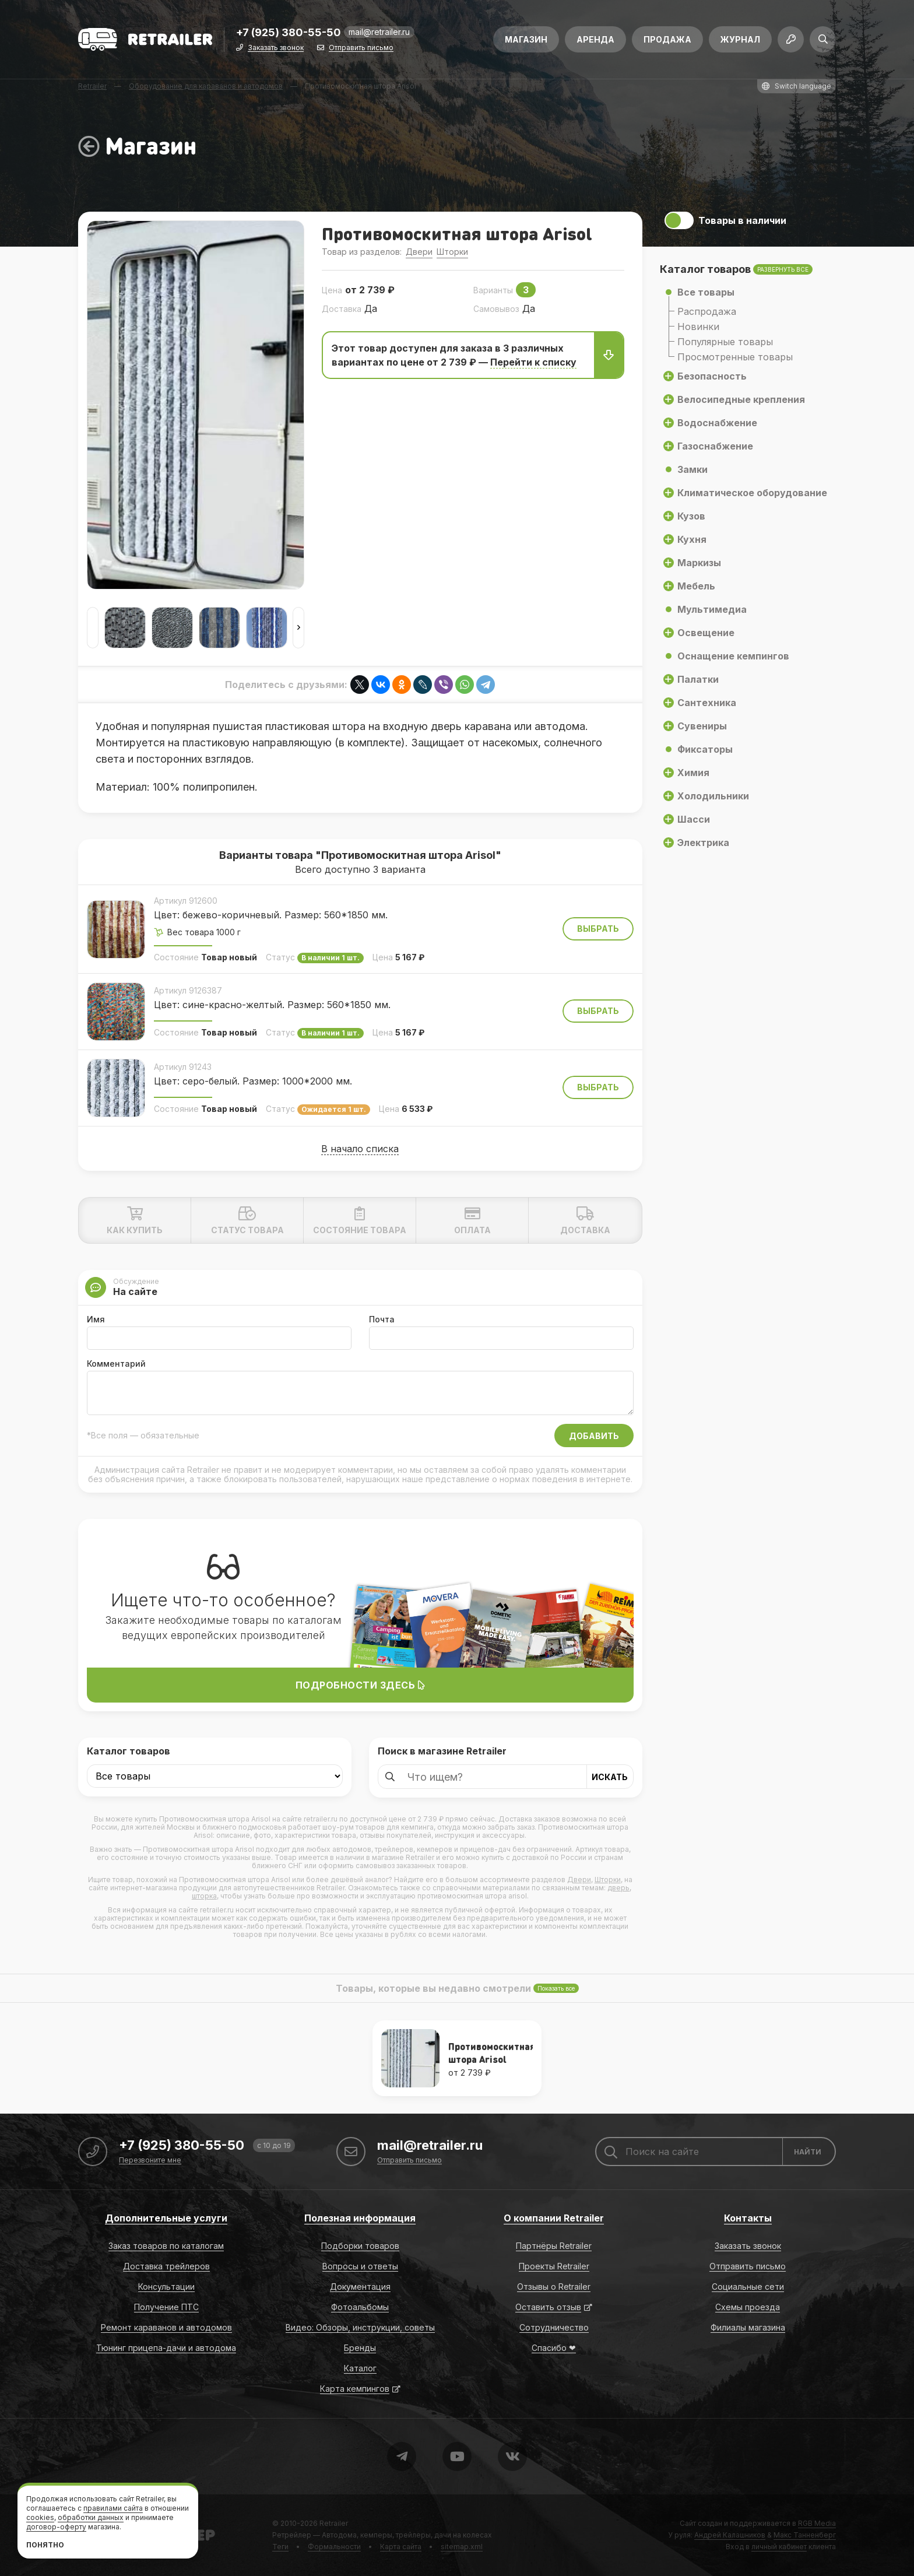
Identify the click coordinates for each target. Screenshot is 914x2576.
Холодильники (713, 796)
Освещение (705, 632)
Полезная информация (360, 2218)
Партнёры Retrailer (554, 2246)
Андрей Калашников (729, 2535)
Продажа (667, 39)
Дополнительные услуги (166, 2218)
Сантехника (706, 702)
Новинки (698, 326)
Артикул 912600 (185, 901)
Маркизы (699, 562)
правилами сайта (113, 2508)
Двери (419, 252)
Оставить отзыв (548, 2307)
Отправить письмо (361, 48)
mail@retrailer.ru (379, 32)
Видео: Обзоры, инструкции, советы (360, 2327)
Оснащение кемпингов (733, 656)
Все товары (705, 292)
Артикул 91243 (183, 1067)
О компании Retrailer (554, 2218)
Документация (360, 2286)
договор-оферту (56, 2526)
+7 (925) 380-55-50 (288, 32)
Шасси (693, 819)
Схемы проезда (747, 2307)
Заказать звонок (276, 48)
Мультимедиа (712, 609)
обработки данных (91, 2517)
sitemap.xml (462, 2546)
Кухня (691, 539)
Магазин (526, 39)
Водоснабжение (717, 423)
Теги (280, 2546)
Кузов (691, 516)
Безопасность (712, 376)
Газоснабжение (715, 446)
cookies (40, 2517)
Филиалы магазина (748, 2327)
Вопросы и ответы (360, 2266)
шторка (204, 1895)
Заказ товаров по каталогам (166, 2246)
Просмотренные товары (735, 357)
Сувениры (702, 726)
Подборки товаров (360, 2246)
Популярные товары (725, 342)
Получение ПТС (166, 2307)
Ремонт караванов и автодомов (166, 2327)
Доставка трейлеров (166, 2266)
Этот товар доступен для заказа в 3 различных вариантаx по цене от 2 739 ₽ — (477, 355)
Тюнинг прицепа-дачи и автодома (166, 2348)
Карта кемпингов (354, 2388)
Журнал (740, 39)
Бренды (360, 2348)
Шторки (452, 252)
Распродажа (706, 311)
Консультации (166, 2286)
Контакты (748, 2218)
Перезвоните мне (150, 2160)
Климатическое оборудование (752, 493)
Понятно (45, 2544)
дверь (618, 1887)
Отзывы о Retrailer (553, 2286)
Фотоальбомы (360, 2307)
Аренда (595, 39)
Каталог (360, 2368)
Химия (693, 772)
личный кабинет (779, 2546)
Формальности (334, 2546)
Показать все (556, 1988)
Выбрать (598, 928)
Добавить (594, 1436)
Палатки (698, 679)
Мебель (696, 586)
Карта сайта (400, 2546)
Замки (692, 469)
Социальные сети (748, 2286)
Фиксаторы (705, 749)
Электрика (703, 842)
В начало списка (360, 1148)
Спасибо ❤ (554, 2348)
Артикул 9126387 (188, 990)
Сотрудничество (554, 2327)
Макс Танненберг (805, 2535)
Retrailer (333, 2523)
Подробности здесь (361, 1685)
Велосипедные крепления (741, 399)
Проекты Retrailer (554, 2266)
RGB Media (817, 2523)
